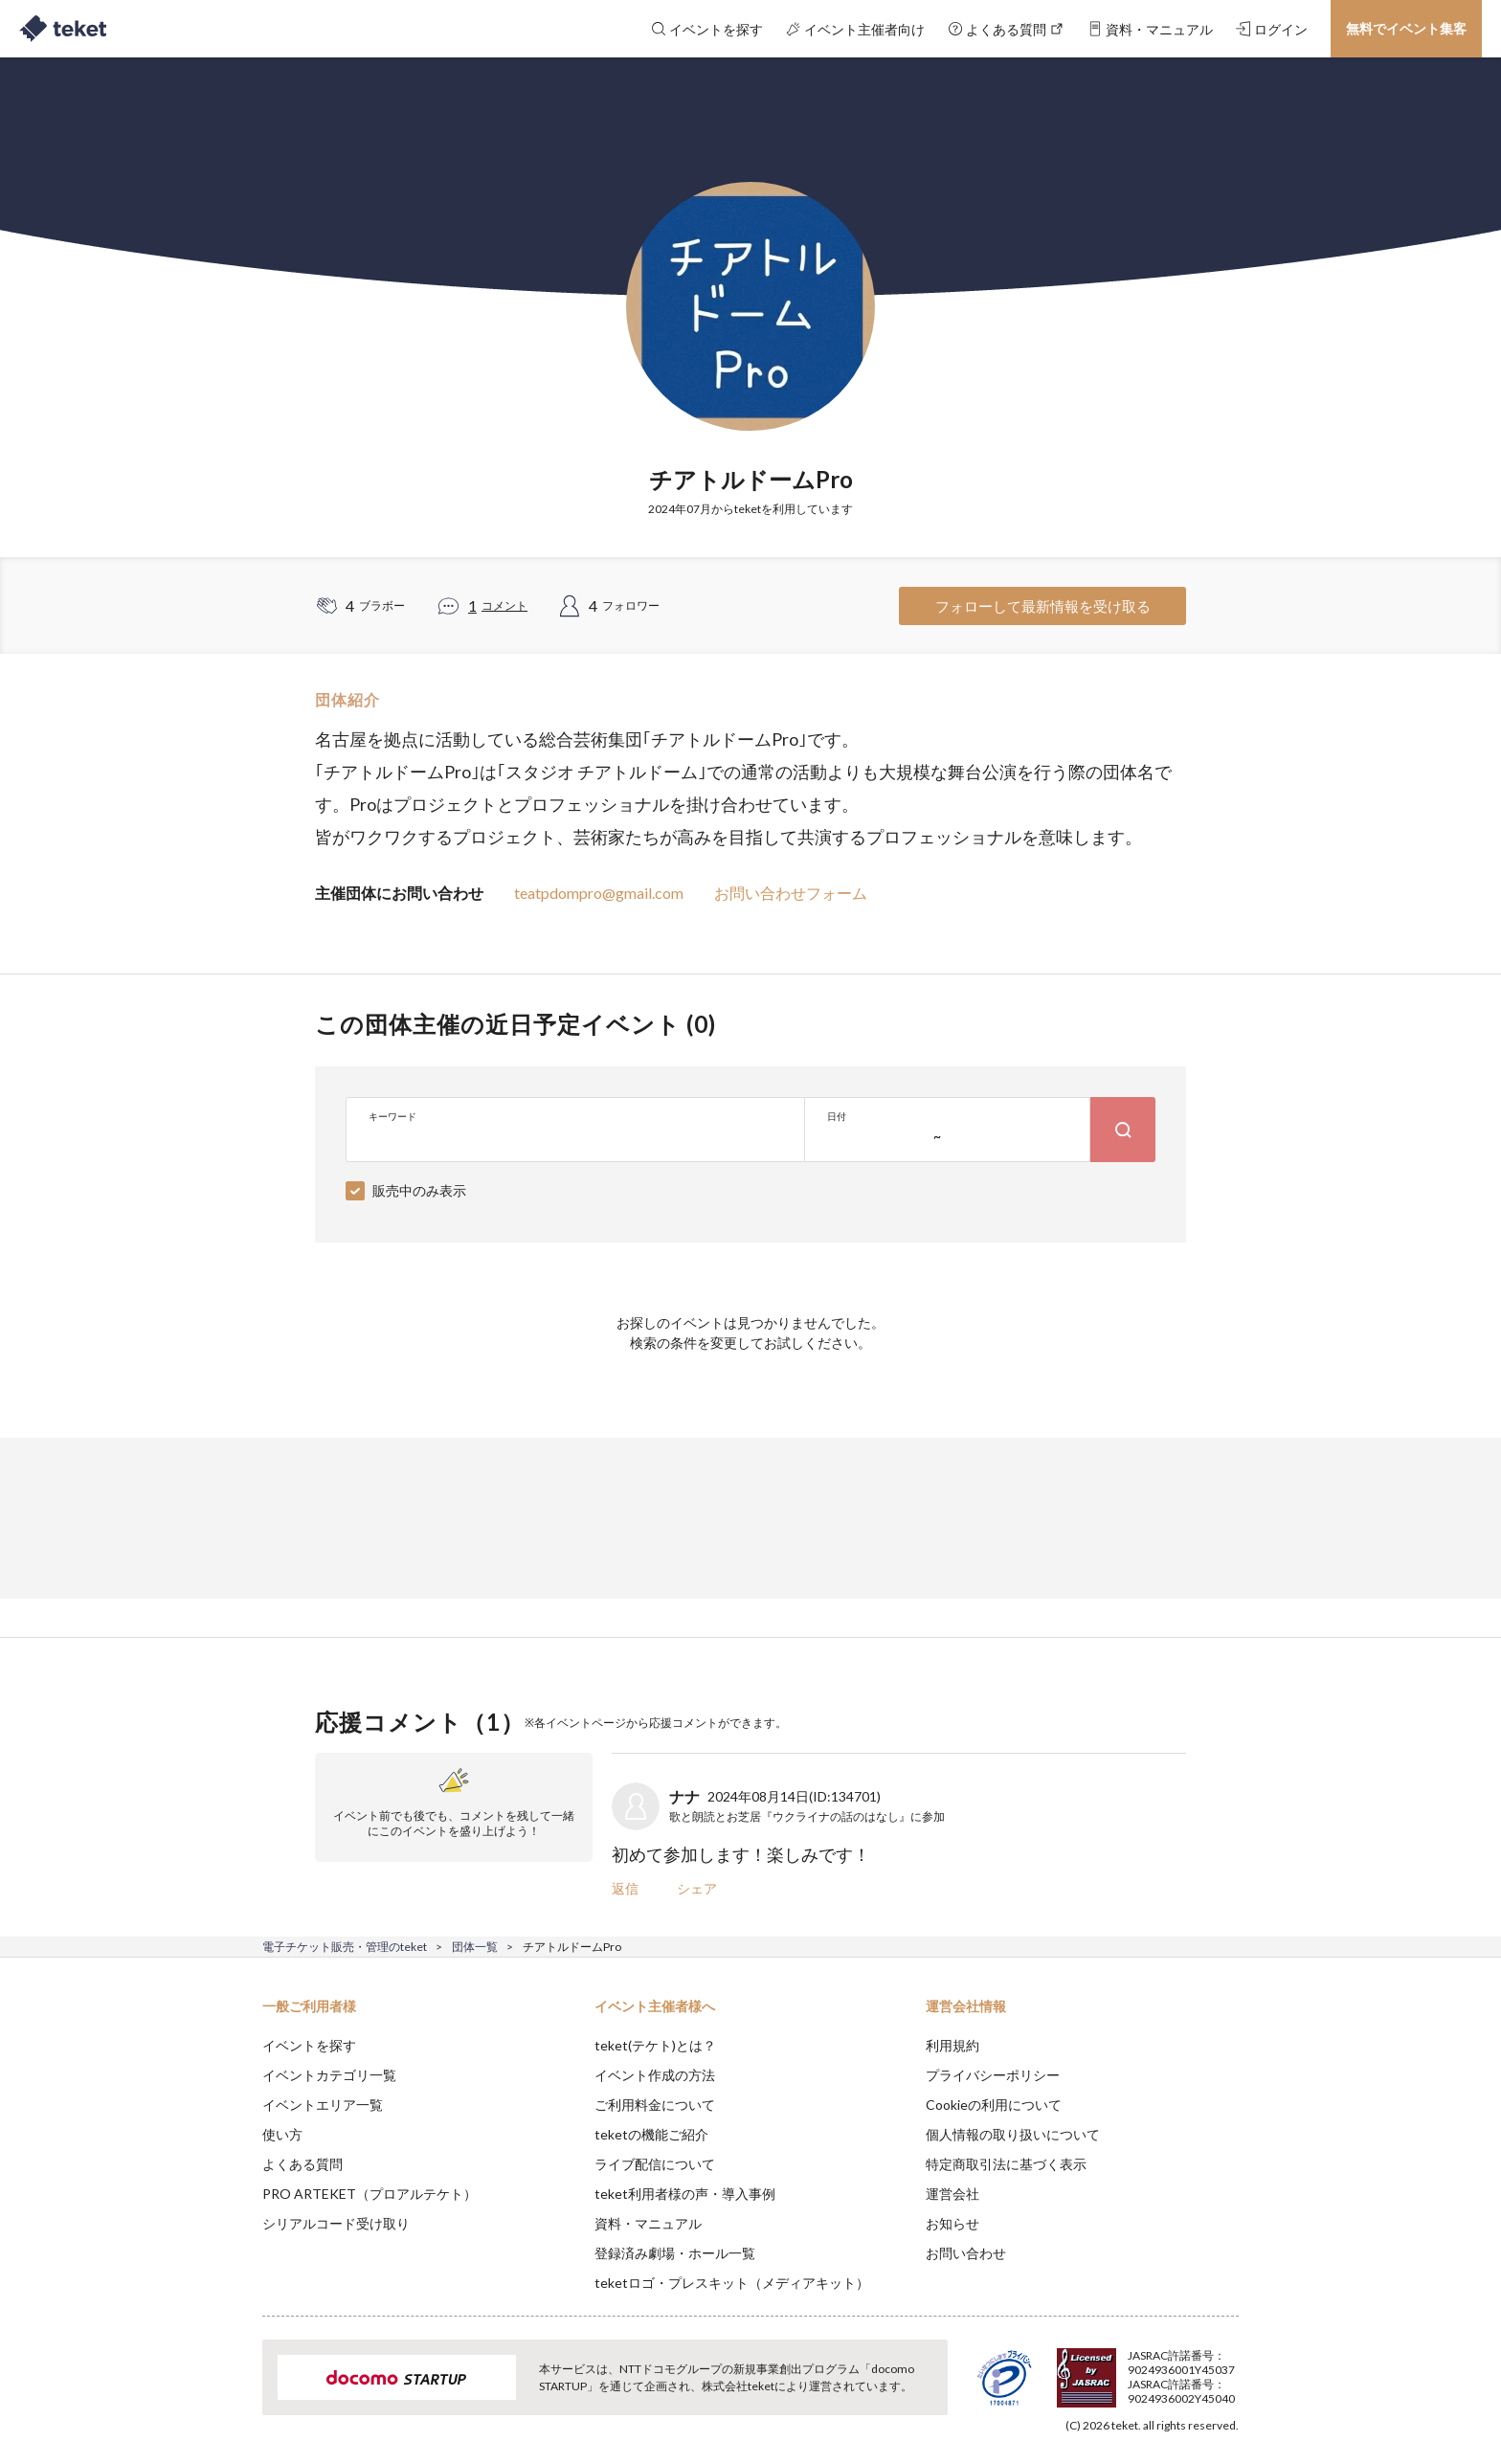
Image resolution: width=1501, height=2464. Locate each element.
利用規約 (952, 2045)
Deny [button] (1130, 2369)
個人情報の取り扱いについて (1013, 2134)
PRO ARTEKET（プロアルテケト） (369, 2193)
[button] (232, 2393)
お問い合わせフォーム (790, 893)
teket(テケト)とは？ (655, 2045)
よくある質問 (302, 2164)
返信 (625, 1888)
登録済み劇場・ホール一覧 (674, 2253)
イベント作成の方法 (654, 2075)
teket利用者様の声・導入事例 (684, 2193)
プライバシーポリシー (993, 2075)
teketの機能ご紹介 (651, 2134)
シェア (697, 1888)
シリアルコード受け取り (336, 2223)
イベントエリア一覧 (322, 2104)
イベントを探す (309, 2045)
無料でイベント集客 (1406, 28)
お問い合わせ (966, 2253)
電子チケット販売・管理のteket (344, 1946)
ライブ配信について (654, 2164)
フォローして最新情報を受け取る (1043, 606)
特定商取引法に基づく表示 (1006, 2164)
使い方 (282, 2134)
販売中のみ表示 (419, 1190)
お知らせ (952, 2223)
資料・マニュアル (648, 2223)
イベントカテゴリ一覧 (329, 2075)
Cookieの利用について (994, 2104)
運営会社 (952, 2193)
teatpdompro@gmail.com (598, 893)
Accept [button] (1227, 2368)
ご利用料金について (654, 2104)
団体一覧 (475, 1946)
